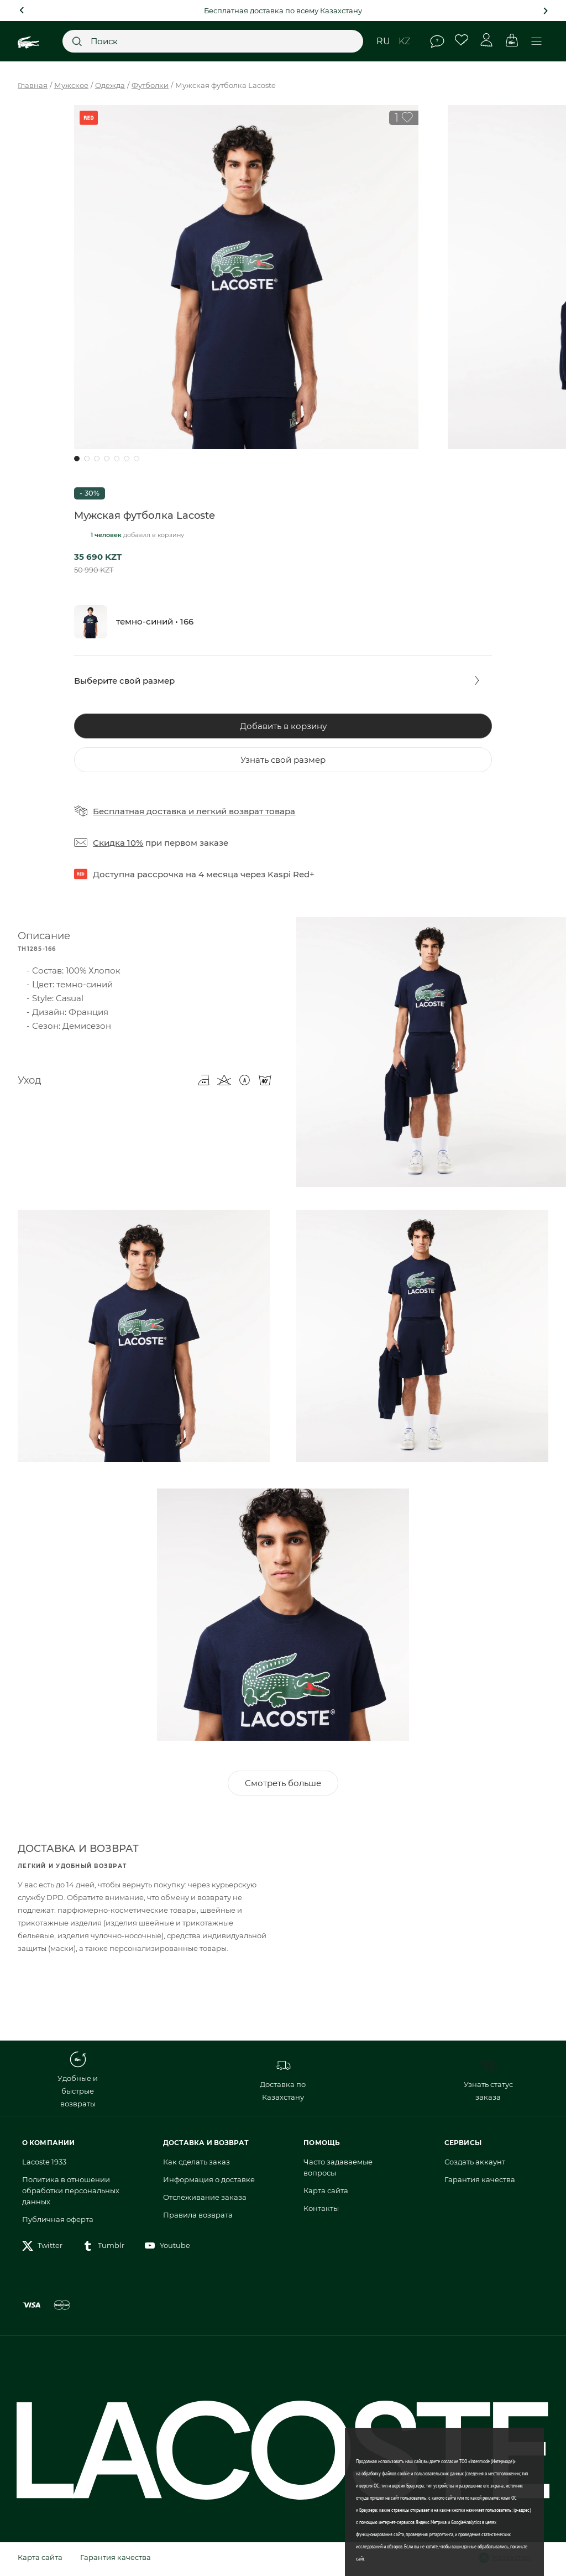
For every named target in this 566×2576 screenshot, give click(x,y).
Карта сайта (325, 2193)
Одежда (110, 85)
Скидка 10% (118, 842)
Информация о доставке (209, 2182)
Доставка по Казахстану (283, 2082)
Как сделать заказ (196, 2165)
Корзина (511, 40)
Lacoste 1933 (44, 2165)
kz (404, 41)
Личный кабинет (487, 40)
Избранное (462, 40)
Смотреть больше (283, 1786)
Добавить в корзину (283, 726)
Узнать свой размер (283, 759)
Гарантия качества (479, 2182)
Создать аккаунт (474, 2165)
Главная (33, 85)
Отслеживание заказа (205, 2200)
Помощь (437, 41)
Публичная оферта (57, 2222)
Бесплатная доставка (139, 811)
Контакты (321, 2211)
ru (383, 41)
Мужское (71, 85)
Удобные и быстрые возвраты (77, 2082)
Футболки (150, 85)
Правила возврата (198, 2218)
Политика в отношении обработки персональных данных (70, 2193)
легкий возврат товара (245, 811)
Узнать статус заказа (488, 2082)
